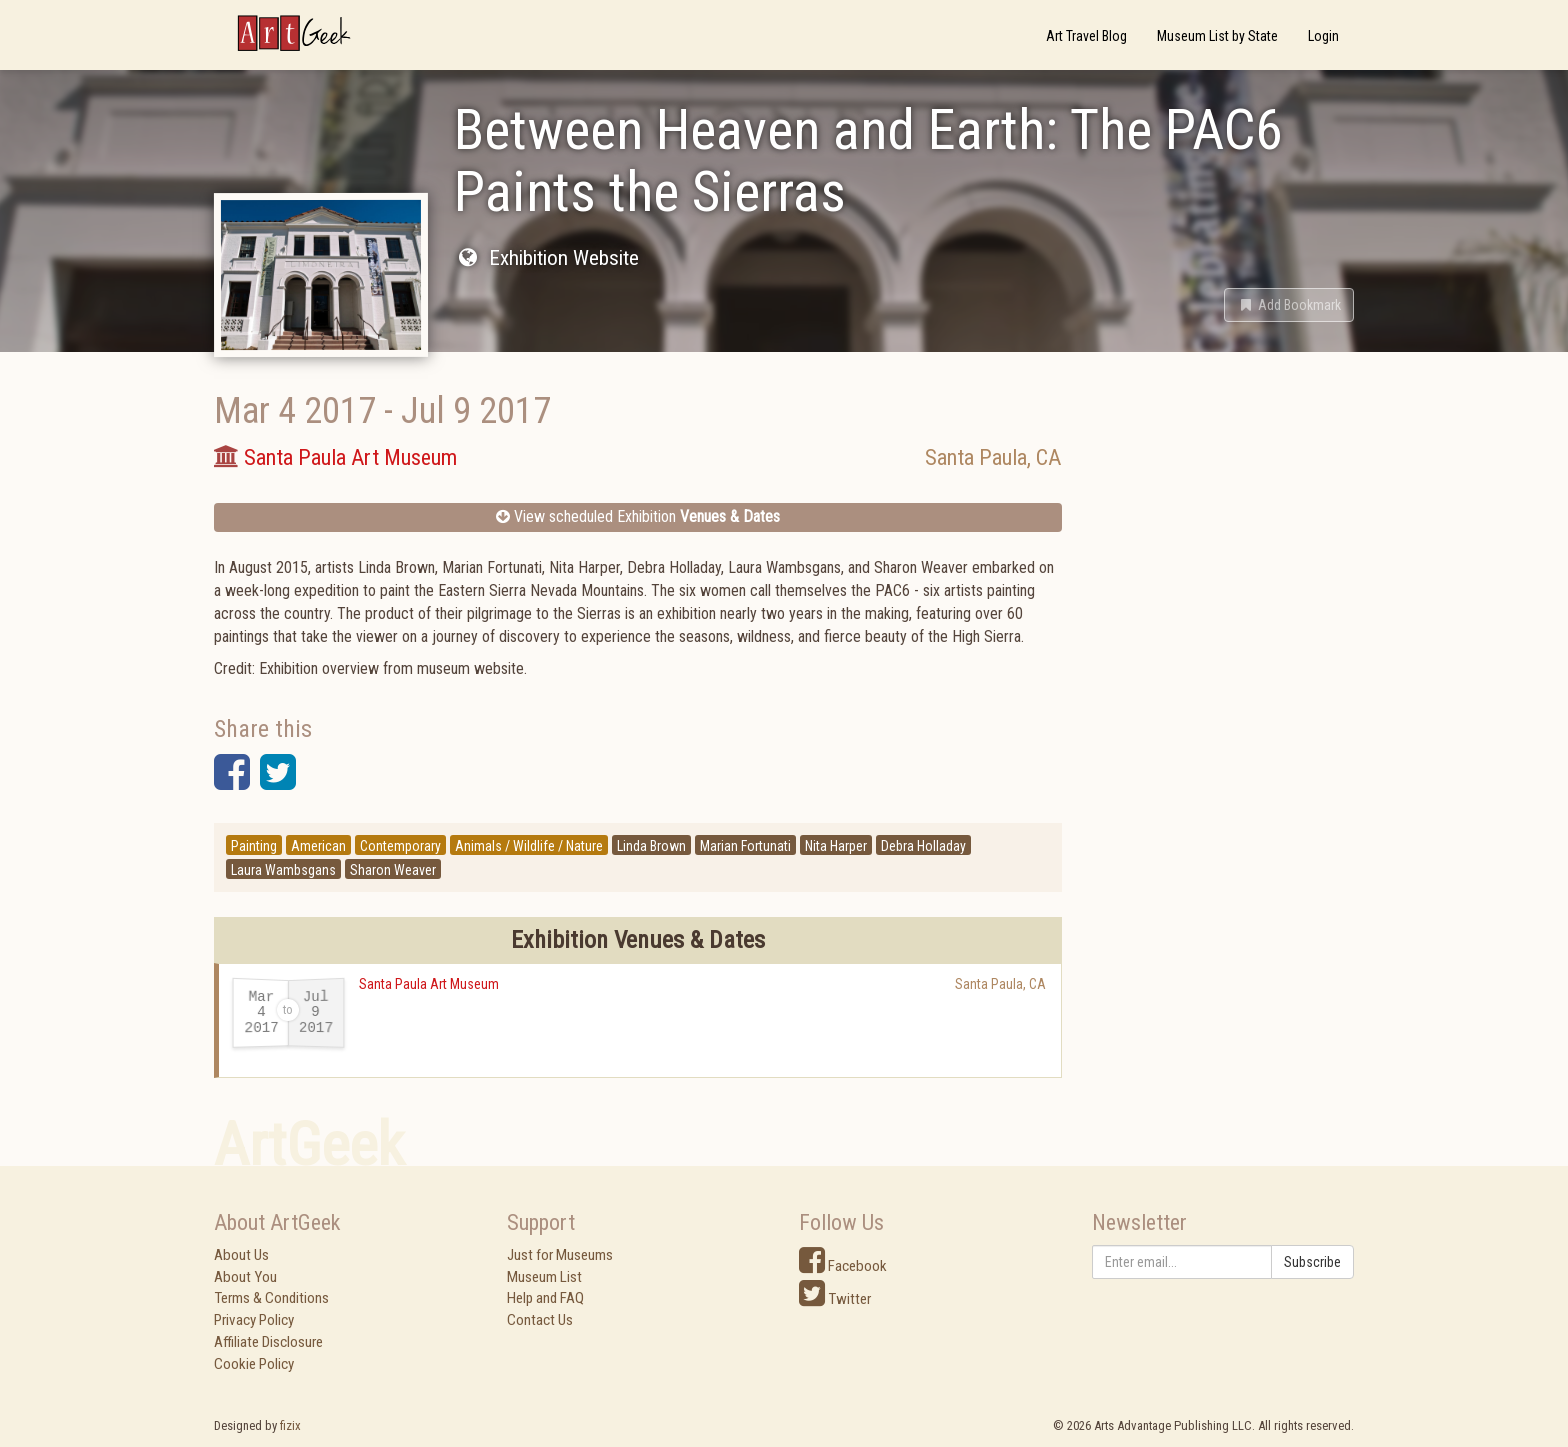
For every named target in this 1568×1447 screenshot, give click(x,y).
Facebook (843, 1266)
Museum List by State (1217, 36)
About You (245, 1277)
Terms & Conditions (271, 1298)
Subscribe (1312, 1262)
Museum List (544, 1277)
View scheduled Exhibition (638, 516)
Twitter (835, 1299)
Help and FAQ (545, 1298)
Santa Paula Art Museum (429, 984)
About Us (241, 1255)
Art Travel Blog (1086, 36)
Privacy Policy (254, 1320)
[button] (1289, 305)
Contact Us (540, 1320)
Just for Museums (560, 1255)
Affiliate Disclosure (268, 1342)
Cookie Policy (254, 1364)
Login (1323, 36)
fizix (290, 1425)
